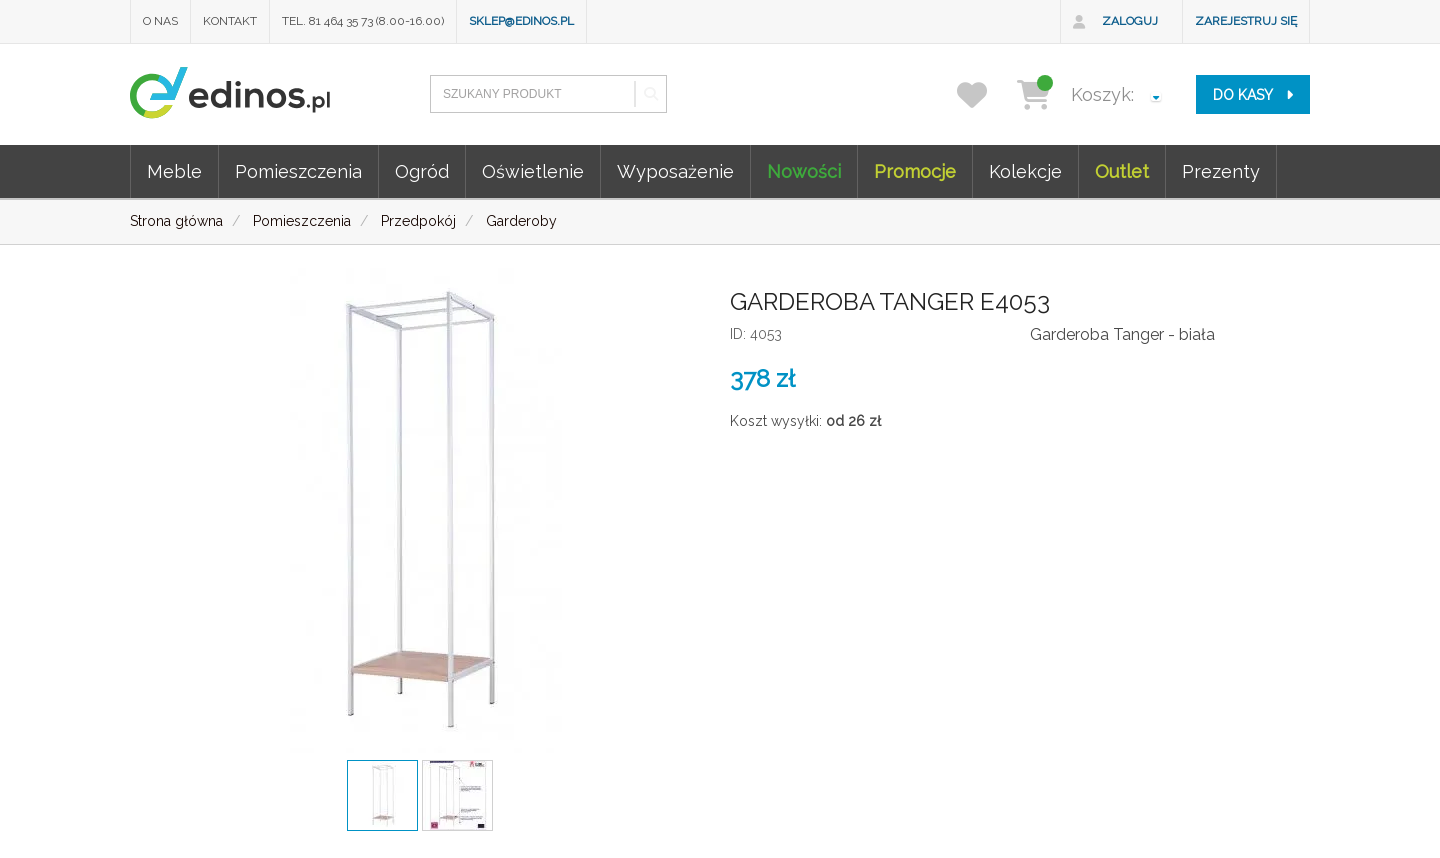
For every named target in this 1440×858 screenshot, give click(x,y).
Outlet (1122, 171)
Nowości (804, 171)
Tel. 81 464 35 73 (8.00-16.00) (363, 21)
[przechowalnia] (984, 94)
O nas (160, 21)
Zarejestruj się (1246, 21)
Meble (174, 171)
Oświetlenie (533, 171)
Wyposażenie (675, 171)
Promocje (915, 171)
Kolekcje (1025, 171)
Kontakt (230, 21)
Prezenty (1221, 171)
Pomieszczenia (298, 171)
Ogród (422, 171)
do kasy (1253, 95)
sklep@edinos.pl (521, 21)
